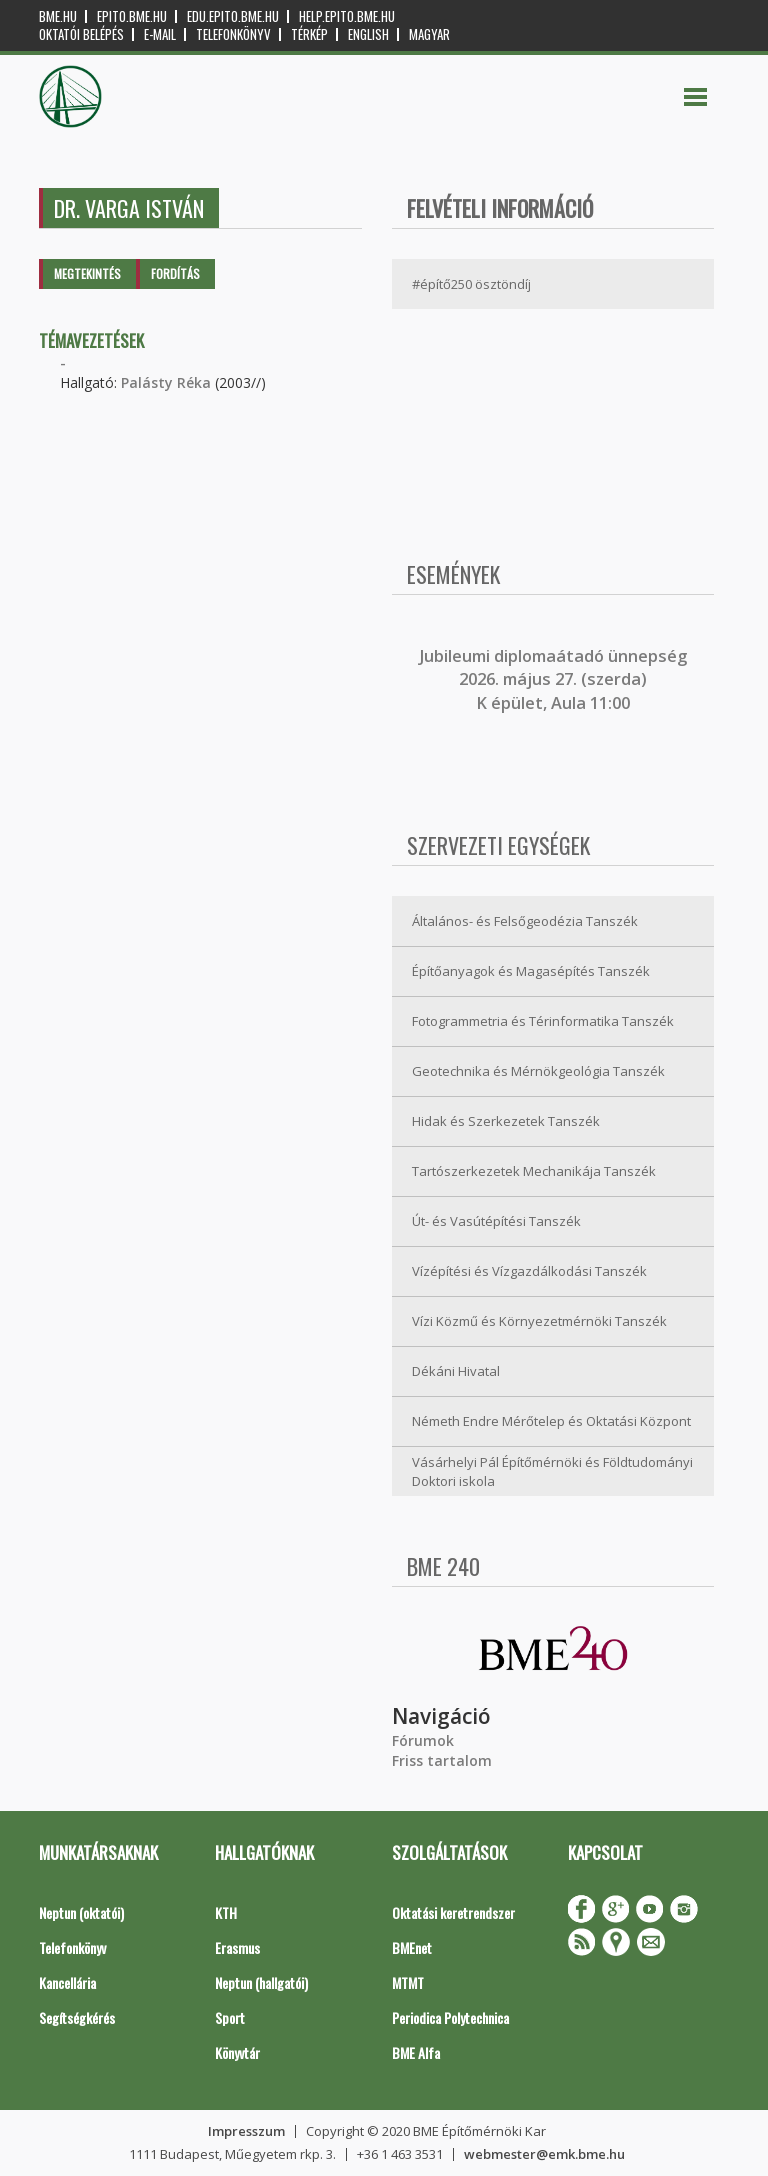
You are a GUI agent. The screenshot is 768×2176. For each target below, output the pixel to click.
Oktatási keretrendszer (453, 1912)
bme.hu (58, 16)
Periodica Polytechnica (450, 2017)
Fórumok (423, 1740)
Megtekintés (87, 273)
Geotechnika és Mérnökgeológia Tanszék (538, 1071)
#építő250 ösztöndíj (471, 284)
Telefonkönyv (233, 34)
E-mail (160, 34)
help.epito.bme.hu (347, 16)
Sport (230, 2017)
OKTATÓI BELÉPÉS (81, 34)
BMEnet (412, 1947)
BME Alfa (416, 2052)
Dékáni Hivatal (456, 1371)
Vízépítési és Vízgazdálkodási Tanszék (529, 1271)
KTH (226, 1912)
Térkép (309, 34)
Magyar (429, 34)
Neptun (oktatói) (81, 1912)
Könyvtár (237, 2052)
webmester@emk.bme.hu (544, 2154)
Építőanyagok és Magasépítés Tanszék (531, 971)
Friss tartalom (442, 1760)
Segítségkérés (77, 2017)
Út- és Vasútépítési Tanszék (496, 1221)
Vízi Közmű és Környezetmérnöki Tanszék (539, 1321)
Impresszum (246, 2131)
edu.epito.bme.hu (233, 16)
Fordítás (175, 273)
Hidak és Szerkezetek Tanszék (506, 1121)
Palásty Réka (166, 382)
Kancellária (67, 1982)
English (368, 34)
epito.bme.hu (132, 16)
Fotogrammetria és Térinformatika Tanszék (543, 1021)
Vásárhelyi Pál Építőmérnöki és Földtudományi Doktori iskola (552, 1471)
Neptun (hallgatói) (261, 1982)
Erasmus (237, 1947)
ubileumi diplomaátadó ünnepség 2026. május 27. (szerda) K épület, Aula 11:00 (555, 679)
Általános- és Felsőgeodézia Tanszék (525, 921)
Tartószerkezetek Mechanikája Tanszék (534, 1171)
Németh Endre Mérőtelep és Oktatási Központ (551, 1421)
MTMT (408, 1982)
